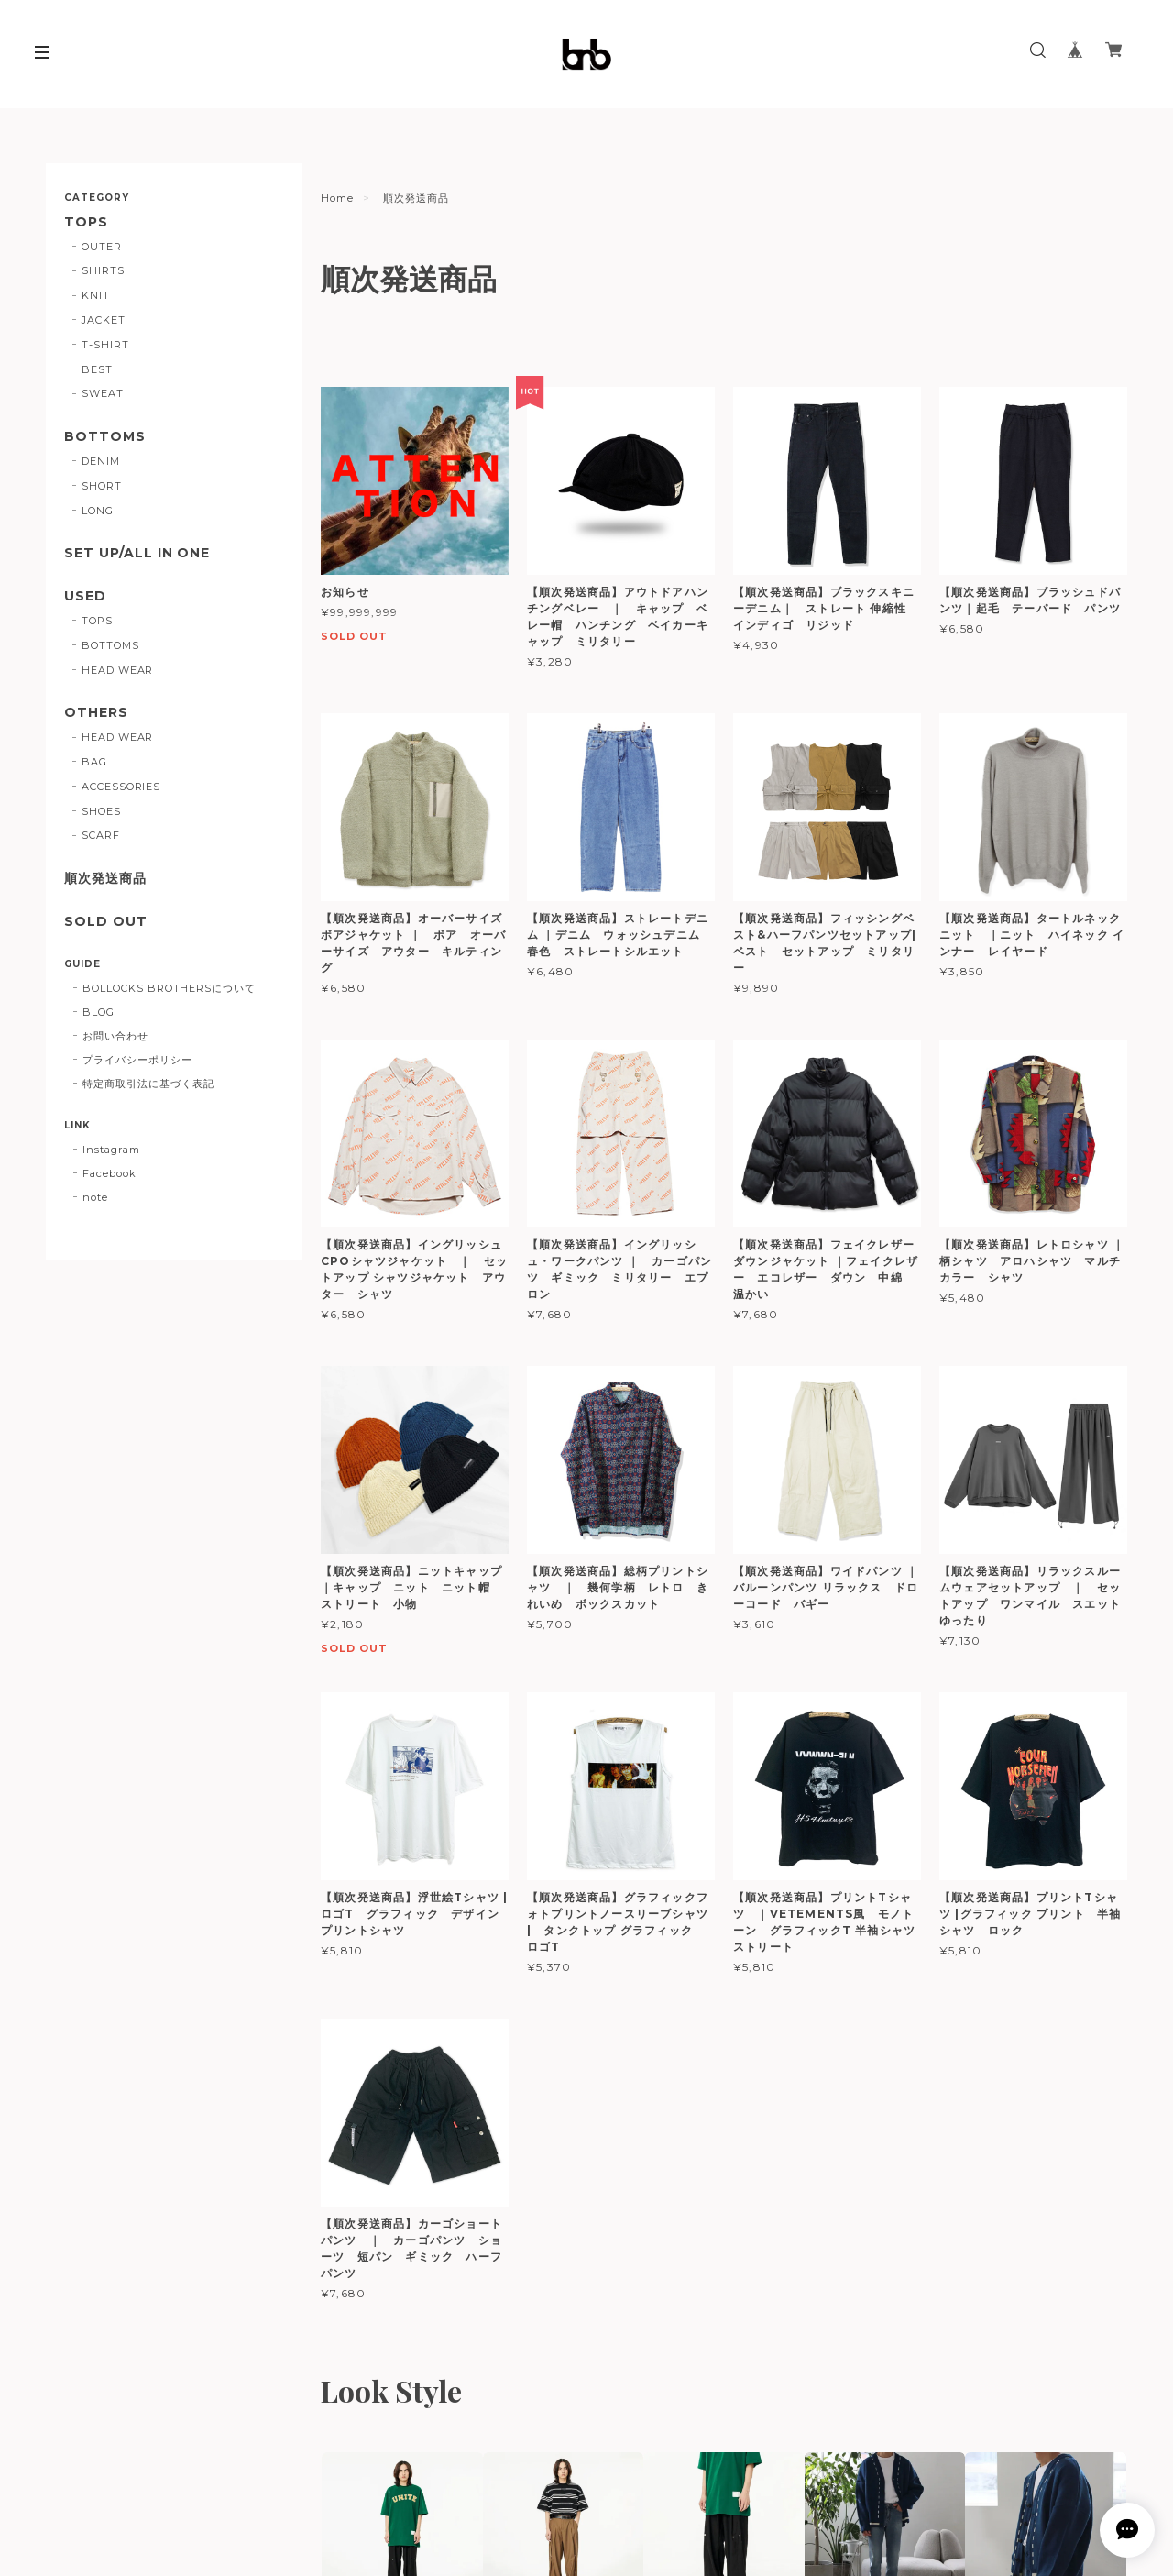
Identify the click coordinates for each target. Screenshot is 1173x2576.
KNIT (96, 295)
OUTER (102, 246)
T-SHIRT (105, 344)
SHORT (102, 485)
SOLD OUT (106, 922)
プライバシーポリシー (137, 1059)
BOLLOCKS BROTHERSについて (169, 988)
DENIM (101, 461)
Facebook (109, 1173)
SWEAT (103, 393)
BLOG (98, 1012)
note (95, 1197)
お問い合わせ (115, 1035)
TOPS (86, 222)
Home (337, 198)
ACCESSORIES (121, 786)
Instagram (111, 1149)
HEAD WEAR (118, 670)
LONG (98, 510)
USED (85, 596)
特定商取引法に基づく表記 (148, 1083)
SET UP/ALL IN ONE (137, 553)
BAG (94, 761)
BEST (97, 369)
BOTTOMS (105, 437)
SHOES (101, 811)
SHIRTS (103, 270)
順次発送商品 (105, 878)
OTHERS (96, 713)
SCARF (101, 835)
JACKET (104, 320)
